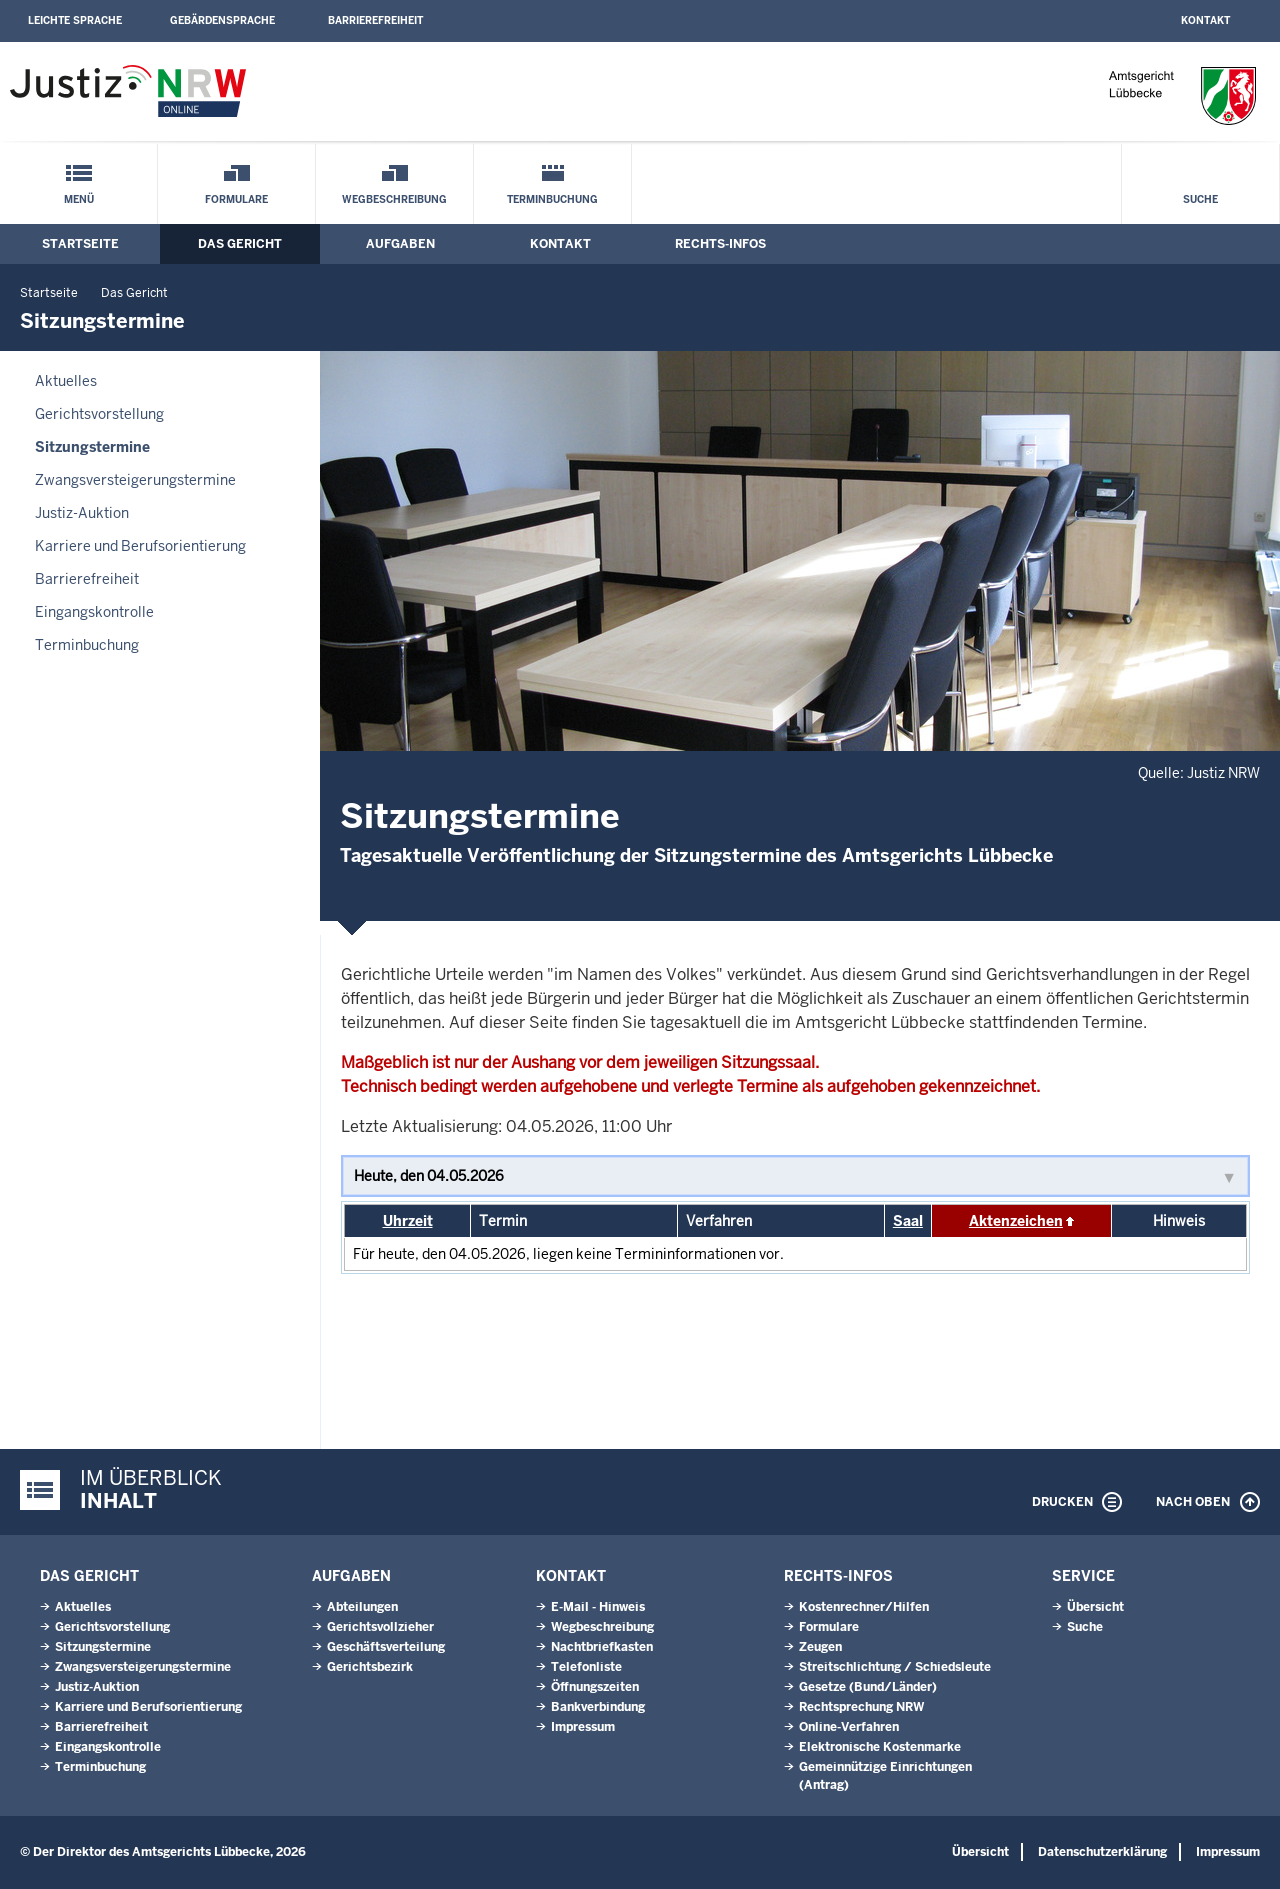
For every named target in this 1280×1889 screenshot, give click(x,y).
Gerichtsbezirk (370, 1667)
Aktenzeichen (1016, 1221)
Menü (79, 199)
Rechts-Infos (720, 244)
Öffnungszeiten (595, 1687)
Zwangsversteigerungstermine (135, 480)
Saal (908, 1221)
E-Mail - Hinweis (598, 1607)
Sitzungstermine (92, 447)
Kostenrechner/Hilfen (864, 1607)
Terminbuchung (552, 199)
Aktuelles (66, 381)
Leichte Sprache (75, 20)
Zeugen (820, 1647)
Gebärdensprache (222, 20)
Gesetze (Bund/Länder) (868, 1687)
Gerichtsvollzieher (380, 1627)
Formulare (236, 199)
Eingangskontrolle (94, 612)
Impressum (583, 1727)
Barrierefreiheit (375, 20)
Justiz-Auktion (82, 513)
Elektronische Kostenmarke (880, 1747)
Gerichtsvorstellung (99, 414)
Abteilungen (362, 1607)
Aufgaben (400, 244)
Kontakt (1205, 20)
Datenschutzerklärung (1102, 1852)
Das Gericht (240, 244)
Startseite (80, 244)
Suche (1200, 199)
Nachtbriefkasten (602, 1647)
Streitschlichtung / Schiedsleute (895, 1667)
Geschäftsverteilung (386, 1647)
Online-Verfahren (849, 1727)
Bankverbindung (598, 1707)
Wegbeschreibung (394, 199)
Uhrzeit (408, 1221)
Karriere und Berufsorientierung (140, 546)
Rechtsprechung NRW (861, 1707)
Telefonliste (586, 1667)
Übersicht (1095, 1607)
